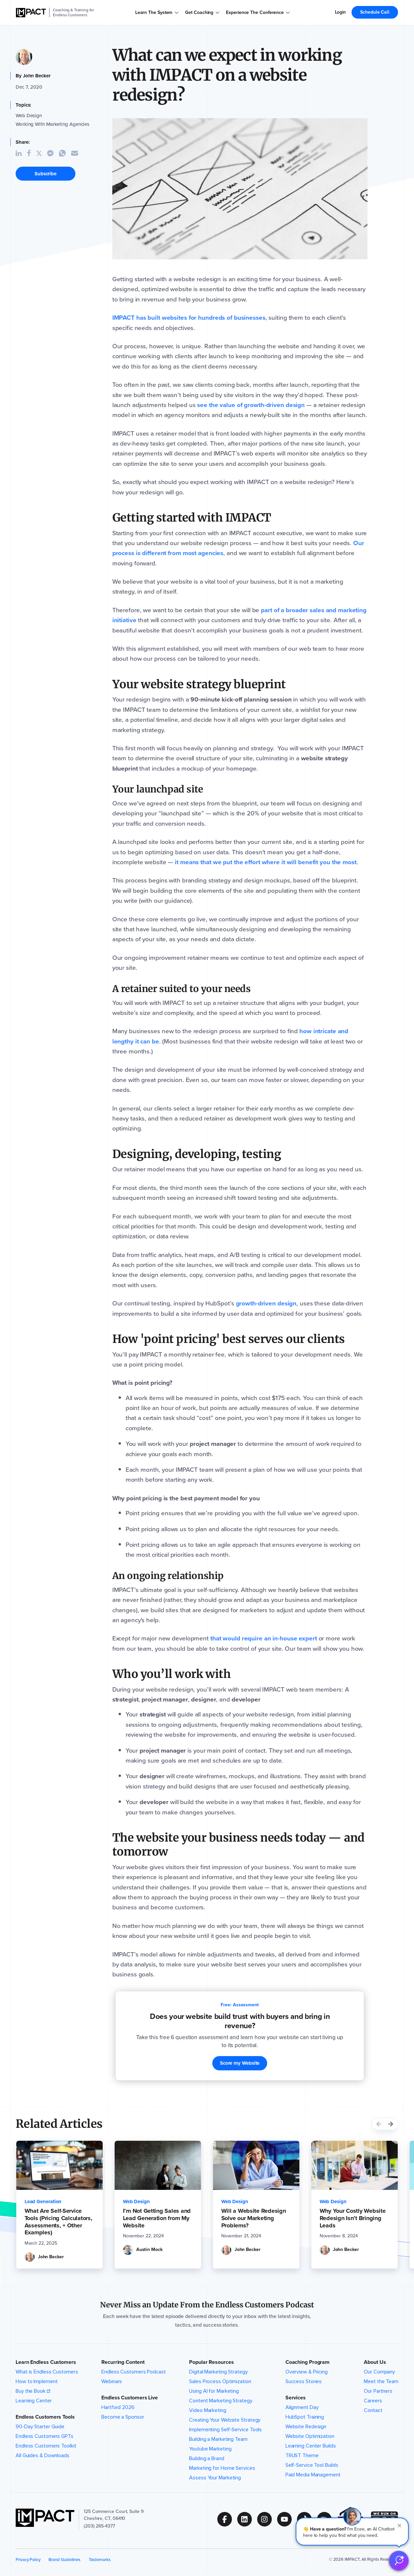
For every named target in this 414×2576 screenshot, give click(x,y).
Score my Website (240, 2063)
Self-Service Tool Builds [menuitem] (311, 2465)
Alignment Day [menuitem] (302, 2407)
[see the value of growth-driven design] (251, 405)
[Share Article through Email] (77, 153)
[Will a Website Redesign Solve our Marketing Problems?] (256, 2218)
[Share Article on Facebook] (31, 153)
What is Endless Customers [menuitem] (47, 2371)
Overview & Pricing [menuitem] (306, 2371)
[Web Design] (136, 2201)
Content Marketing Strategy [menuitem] (221, 2400)
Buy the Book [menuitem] (31, 2391)
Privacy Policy (28, 2559)
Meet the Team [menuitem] (381, 2381)
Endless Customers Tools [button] (45, 2417)
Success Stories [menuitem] (303, 2381)
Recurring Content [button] (122, 2362)
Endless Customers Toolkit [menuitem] (46, 2446)
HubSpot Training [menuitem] (304, 2417)
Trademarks (100, 2559)
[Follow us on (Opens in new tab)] (227, 2519)
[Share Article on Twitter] (41, 153)
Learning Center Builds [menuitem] (310, 2446)
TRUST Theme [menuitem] (302, 2455)
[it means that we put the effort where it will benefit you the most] (265, 862)
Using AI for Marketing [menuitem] (214, 2391)
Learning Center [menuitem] (34, 2400)
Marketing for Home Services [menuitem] (222, 2468)
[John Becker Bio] (49, 2257)
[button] (352, 2531)
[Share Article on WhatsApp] (65, 153)
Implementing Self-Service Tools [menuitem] (225, 2429)
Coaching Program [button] (307, 2362)
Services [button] (295, 2397)
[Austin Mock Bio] (147, 2249)
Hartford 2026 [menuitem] (118, 2407)
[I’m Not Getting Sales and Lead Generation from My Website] (158, 2218)
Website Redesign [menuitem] (305, 2426)
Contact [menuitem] (373, 2410)
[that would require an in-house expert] (263, 1638)
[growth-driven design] (266, 1303)
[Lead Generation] (43, 2201)
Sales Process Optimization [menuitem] (220, 2381)
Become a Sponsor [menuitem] (122, 2417)
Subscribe (45, 173)
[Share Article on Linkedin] (21, 153)
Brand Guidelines (64, 2559)
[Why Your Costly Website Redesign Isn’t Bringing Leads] (354, 2218)
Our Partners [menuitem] (378, 2391)
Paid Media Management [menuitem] (313, 2474)
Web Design (29, 115)
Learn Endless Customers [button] (46, 2362)
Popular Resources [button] (211, 2362)
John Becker (37, 75)
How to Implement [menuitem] (36, 2381)
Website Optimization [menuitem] (309, 2436)
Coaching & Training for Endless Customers (73, 12)
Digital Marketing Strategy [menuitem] (218, 2371)
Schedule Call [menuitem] (374, 12)
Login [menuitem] (340, 12)
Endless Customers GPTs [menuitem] (44, 2436)
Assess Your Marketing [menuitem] (215, 2477)
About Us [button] (375, 2362)
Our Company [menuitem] (379, 2371)
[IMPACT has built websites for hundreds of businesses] (188, 317)
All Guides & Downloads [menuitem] (42, 2455)
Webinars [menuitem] (111, 2381)
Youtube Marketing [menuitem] (210, 2449)
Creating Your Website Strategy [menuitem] (224, 2420)
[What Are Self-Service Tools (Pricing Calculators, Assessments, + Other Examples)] (59, 2221)
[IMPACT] (31, 12)
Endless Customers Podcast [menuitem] (133, 2371)
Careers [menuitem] (373, 2400)
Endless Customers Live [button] (129, 2397)
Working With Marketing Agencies (52, 124)
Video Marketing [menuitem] (207, 2410)
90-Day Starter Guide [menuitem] (40, 2426)
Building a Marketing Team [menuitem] (218, 2439)
